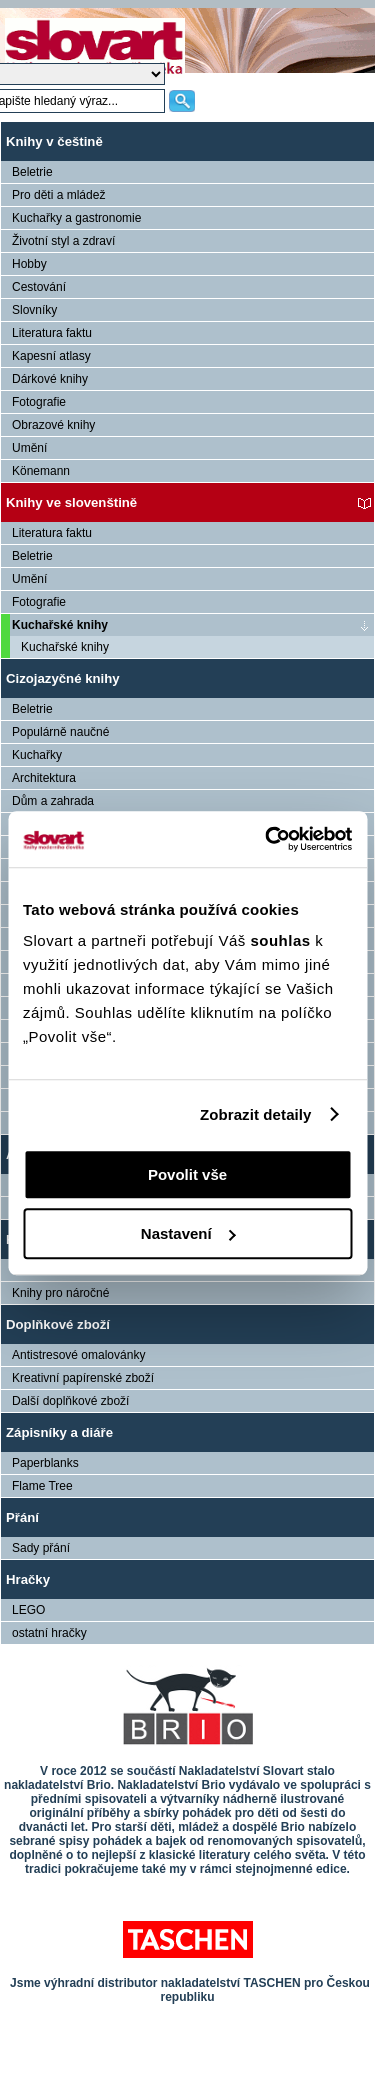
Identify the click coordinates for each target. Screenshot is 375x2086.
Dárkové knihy (50, 379)
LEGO (28, 1610)
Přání (22, 1517)
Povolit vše (187, 1174)
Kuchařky (37, 755)
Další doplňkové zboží (70, 1401)
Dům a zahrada (53, 801)
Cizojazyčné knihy (63, 678)
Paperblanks (45, 1463)
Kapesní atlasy (51, 356)
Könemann (41, 471)
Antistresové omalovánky (78, 1355)
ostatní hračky (49, 1633)
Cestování (39, 287)
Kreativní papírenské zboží (83, 1378)
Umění (29, 448)
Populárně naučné (60, 732)
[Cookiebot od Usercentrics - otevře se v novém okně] (267, 839)
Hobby (29, 264)
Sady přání (41, 1548)
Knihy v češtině (54, 141)
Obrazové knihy (53, 425)
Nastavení (188, 1233)
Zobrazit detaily (256, 1114)
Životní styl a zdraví (63, 241)
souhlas (282, 940)
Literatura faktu (52, 333)
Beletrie (32, 172)
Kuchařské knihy (60, 625)
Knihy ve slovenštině (71, 502)
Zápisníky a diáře (59, 1432)
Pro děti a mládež (58, 195)
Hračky (28, 1579)
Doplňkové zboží (58, 1324)
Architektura (44, 778)
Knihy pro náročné (60, 1293)
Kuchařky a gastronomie (76, 218)
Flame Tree (42, 1486)
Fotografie (39, 402)
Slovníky (34, 310)
